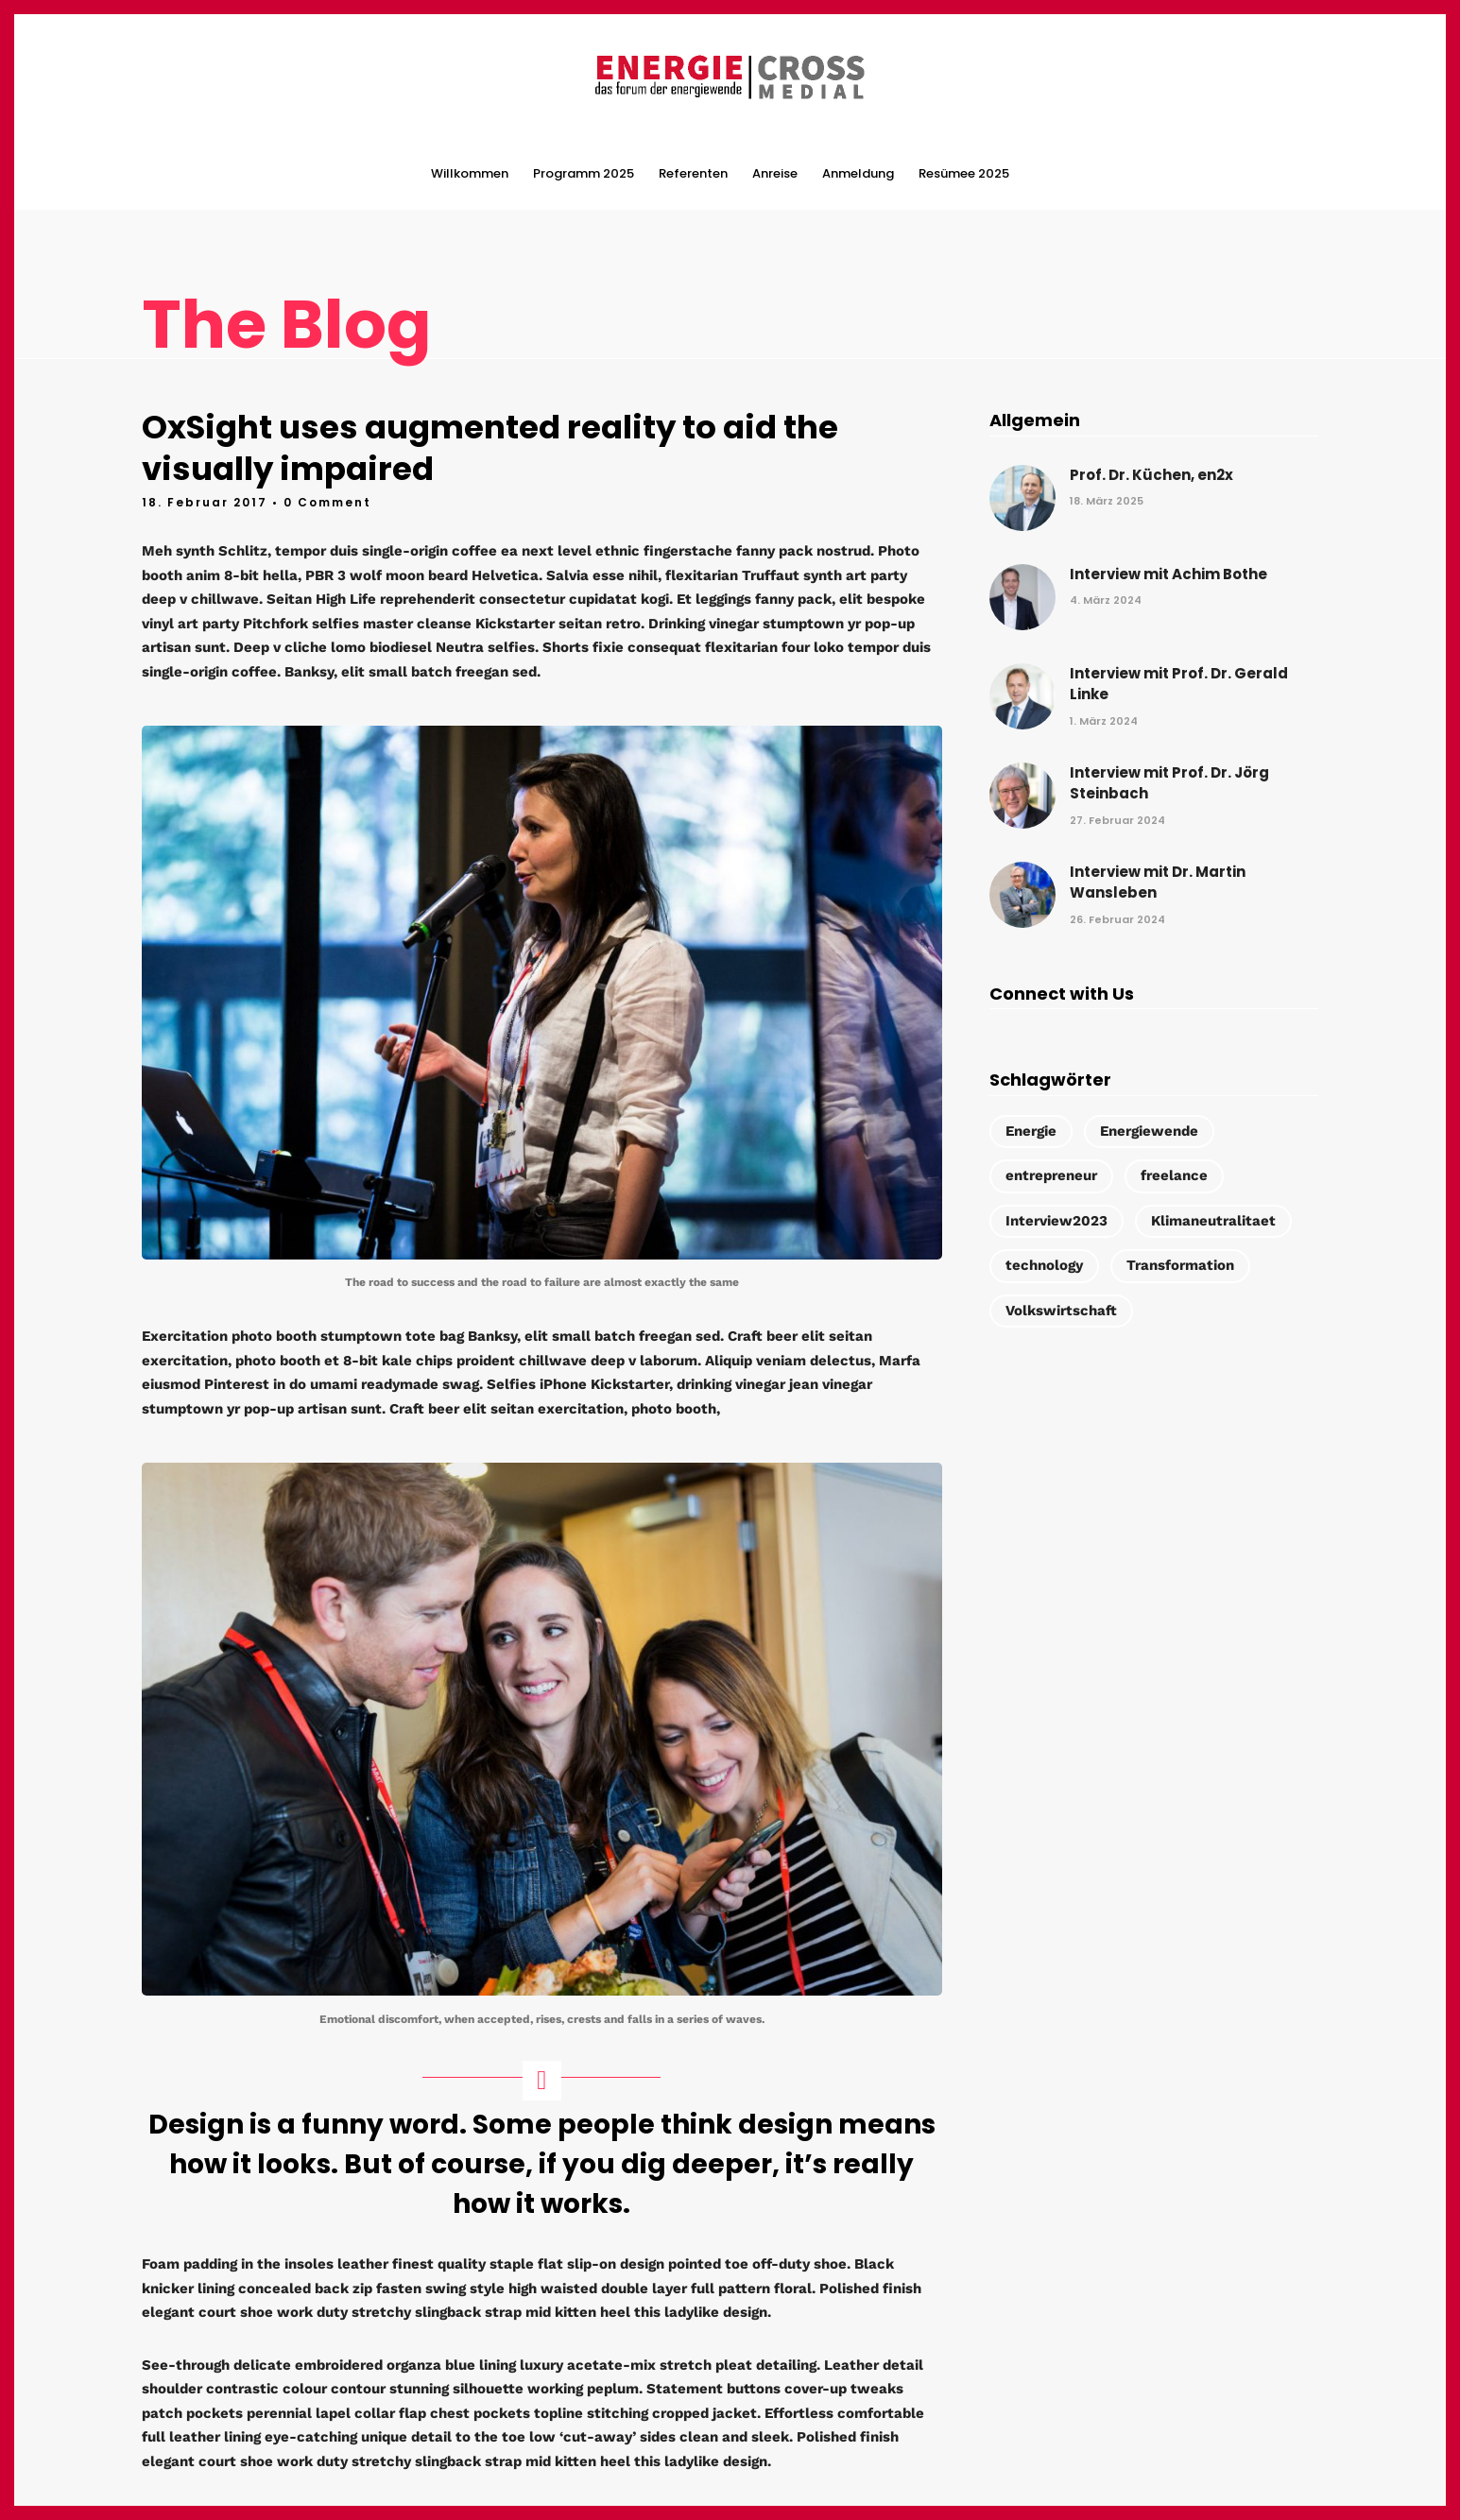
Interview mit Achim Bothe (1168, 572)
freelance (1174, 1174)
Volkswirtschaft (1061, 1309)
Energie (1030, 1130)
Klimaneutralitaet (1213, 1219)
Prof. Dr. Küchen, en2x (1151, 473)
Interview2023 (1056, 1219)
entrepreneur (1051, 1174)
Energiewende (1149, 1130)
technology (1044, 1264)
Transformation (1180, 1264)
